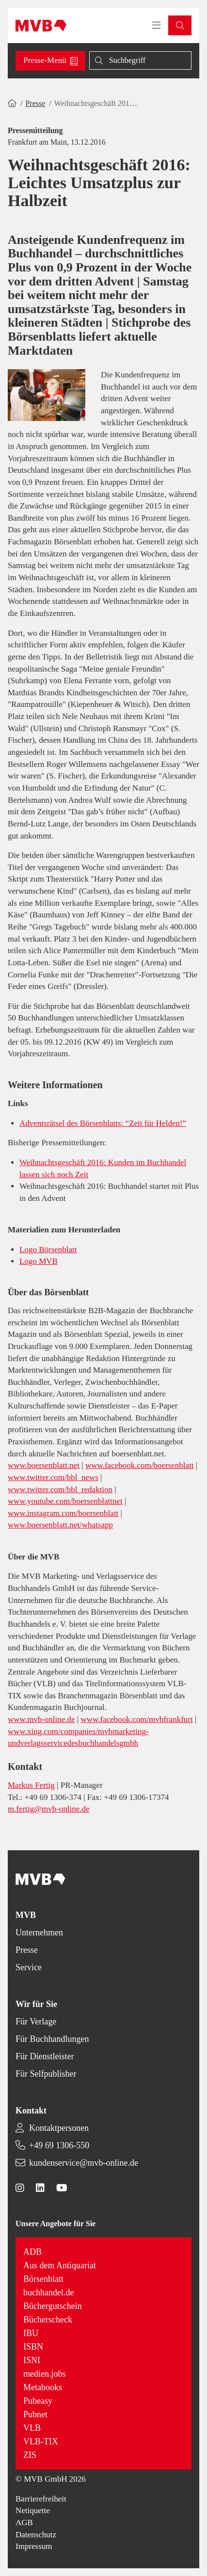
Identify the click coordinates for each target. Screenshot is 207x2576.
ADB (32, 2252)
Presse (35, 103)
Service (29, 1967)
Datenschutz (36, 2534)
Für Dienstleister (45, 2056)
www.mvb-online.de (41, 1719)
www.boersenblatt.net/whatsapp (60, 1524)
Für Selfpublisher (46, 2074)
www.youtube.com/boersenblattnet (65, 1501)
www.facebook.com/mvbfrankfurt (137, 1719)
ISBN (33, 2346)
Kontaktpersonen (59, 2128)
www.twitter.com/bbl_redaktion (60, 1489)
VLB (32, 2428)
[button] (179, 25)
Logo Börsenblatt (48, 1249)
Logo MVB (38, 1261)
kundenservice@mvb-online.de (83, 2163)
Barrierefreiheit (41, 2498)
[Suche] (140, 60)
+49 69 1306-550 (59, 2145)
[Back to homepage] (41, 25)
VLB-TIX (40, 2441)
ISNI (31, 2360)
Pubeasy (37, 2401)
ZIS (29, 2455)
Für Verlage (36, 2021)
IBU (30, 2333)
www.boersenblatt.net (44, 1465)
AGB (24, 2522)
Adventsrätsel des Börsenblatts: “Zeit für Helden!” (102, 1123)
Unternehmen (39, 1932)
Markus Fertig (31, 1785)
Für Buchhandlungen (52, 2039)
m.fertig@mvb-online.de (49, 1808)
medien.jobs (44, 2374)
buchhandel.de (48, 2292)
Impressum (34, 2546)
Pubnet (35, 2414)
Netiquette (33, 2510)
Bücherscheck (47, 2319)
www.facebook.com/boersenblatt (139, 1465)
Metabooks (42, 2387)
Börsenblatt (43, 2279)
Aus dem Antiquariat (59, 2265)
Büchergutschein (52, 2306)
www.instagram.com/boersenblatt (63, 1513)
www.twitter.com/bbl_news (53, 1477)
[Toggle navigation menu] (156, 25)
